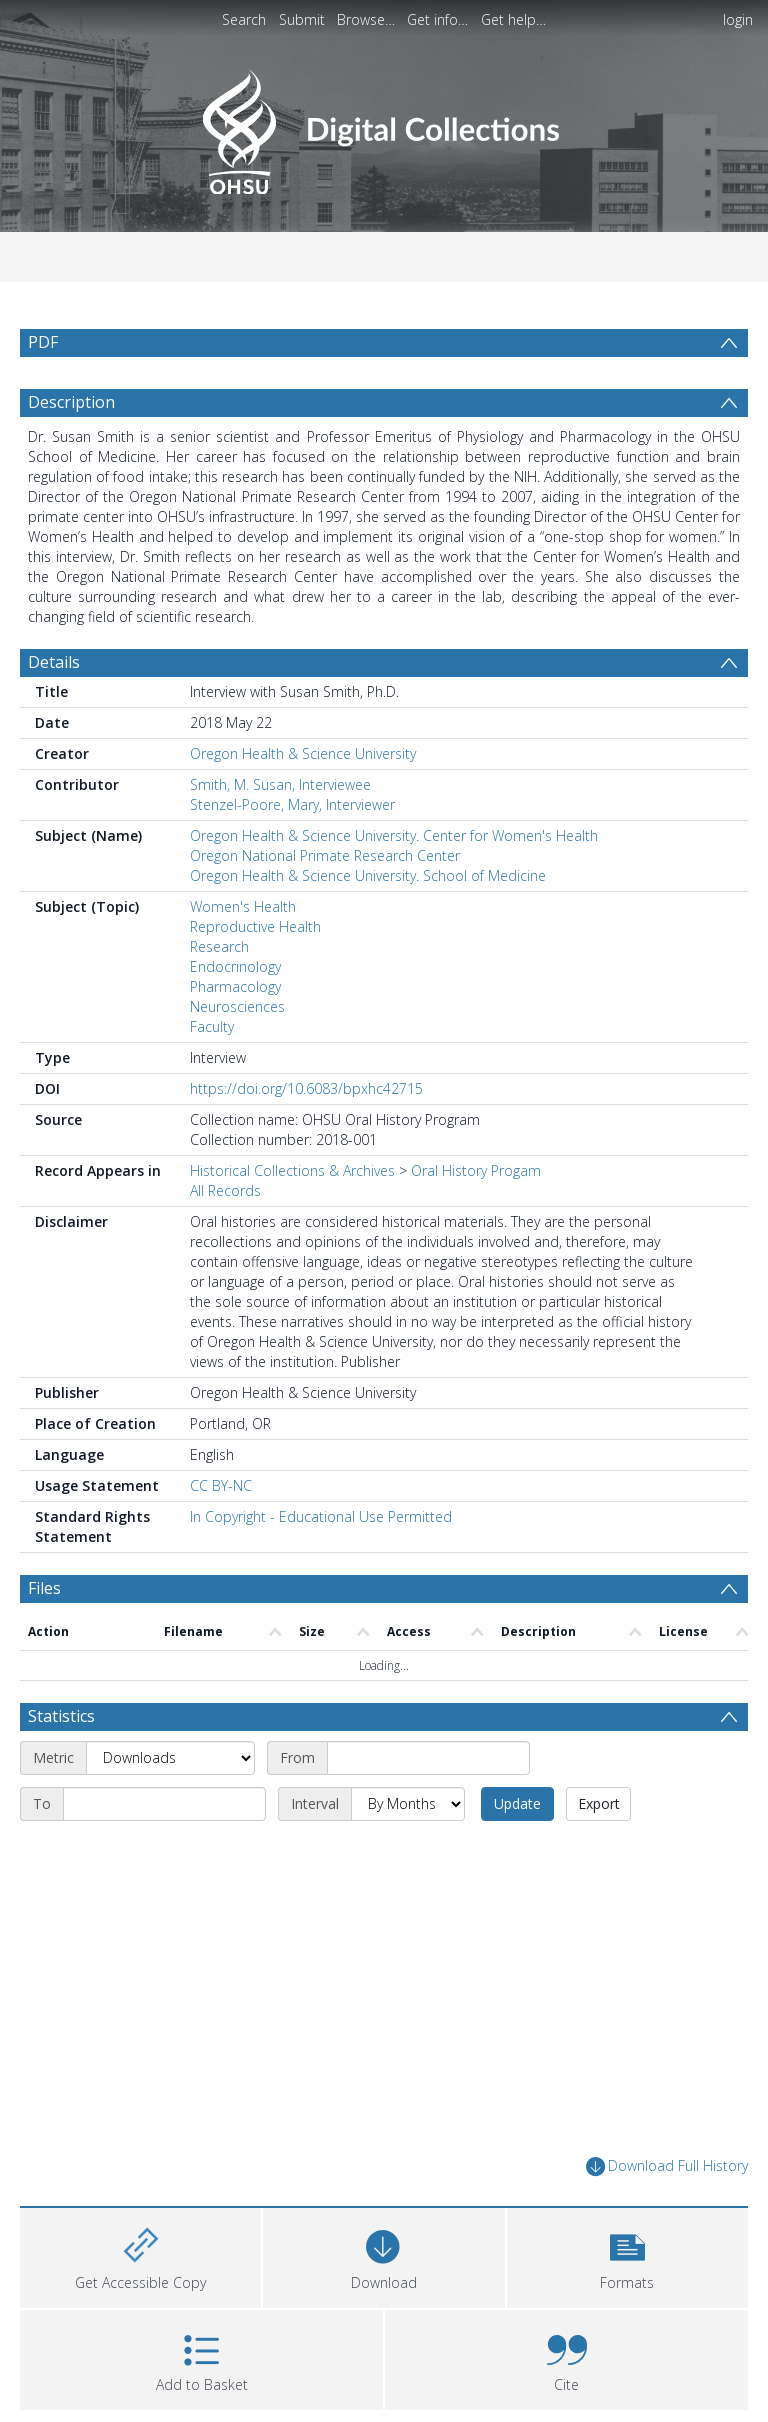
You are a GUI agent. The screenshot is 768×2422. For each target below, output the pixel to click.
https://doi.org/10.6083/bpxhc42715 (306, 1088)
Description (71, 402)
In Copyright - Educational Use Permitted (321, 1516)
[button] (627, 2255)
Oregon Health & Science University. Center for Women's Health (394, 835)
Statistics (61, 1716)
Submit (302, 19)
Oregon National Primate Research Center (325, 855)
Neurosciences (237, 1006)
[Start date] (428, 1758)
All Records (225, 1190)
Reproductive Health (255, 926)
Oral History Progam (476, 1170)
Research (219, 946)
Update (517, 1803)
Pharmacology (235, 986)
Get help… (513, 19)
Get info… (437, 19)
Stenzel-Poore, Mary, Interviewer (292, 804)
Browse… (366, 19)
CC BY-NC (221, 1485)
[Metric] (170, 1758)
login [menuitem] (738, 19)
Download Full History (667, 2166)
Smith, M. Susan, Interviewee (280, 784)
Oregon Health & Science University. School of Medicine (368, 875)
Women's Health (243, 906)
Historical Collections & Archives (292, 1170)
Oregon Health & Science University (303, 753)
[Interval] (408, 1804)
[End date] (164, 1804)
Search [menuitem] (244, 19)
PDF (43, 342)
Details (54, 662)
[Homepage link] (383, 126)
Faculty (212, 1026)
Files (44, 1588)
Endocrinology (235, 966)
